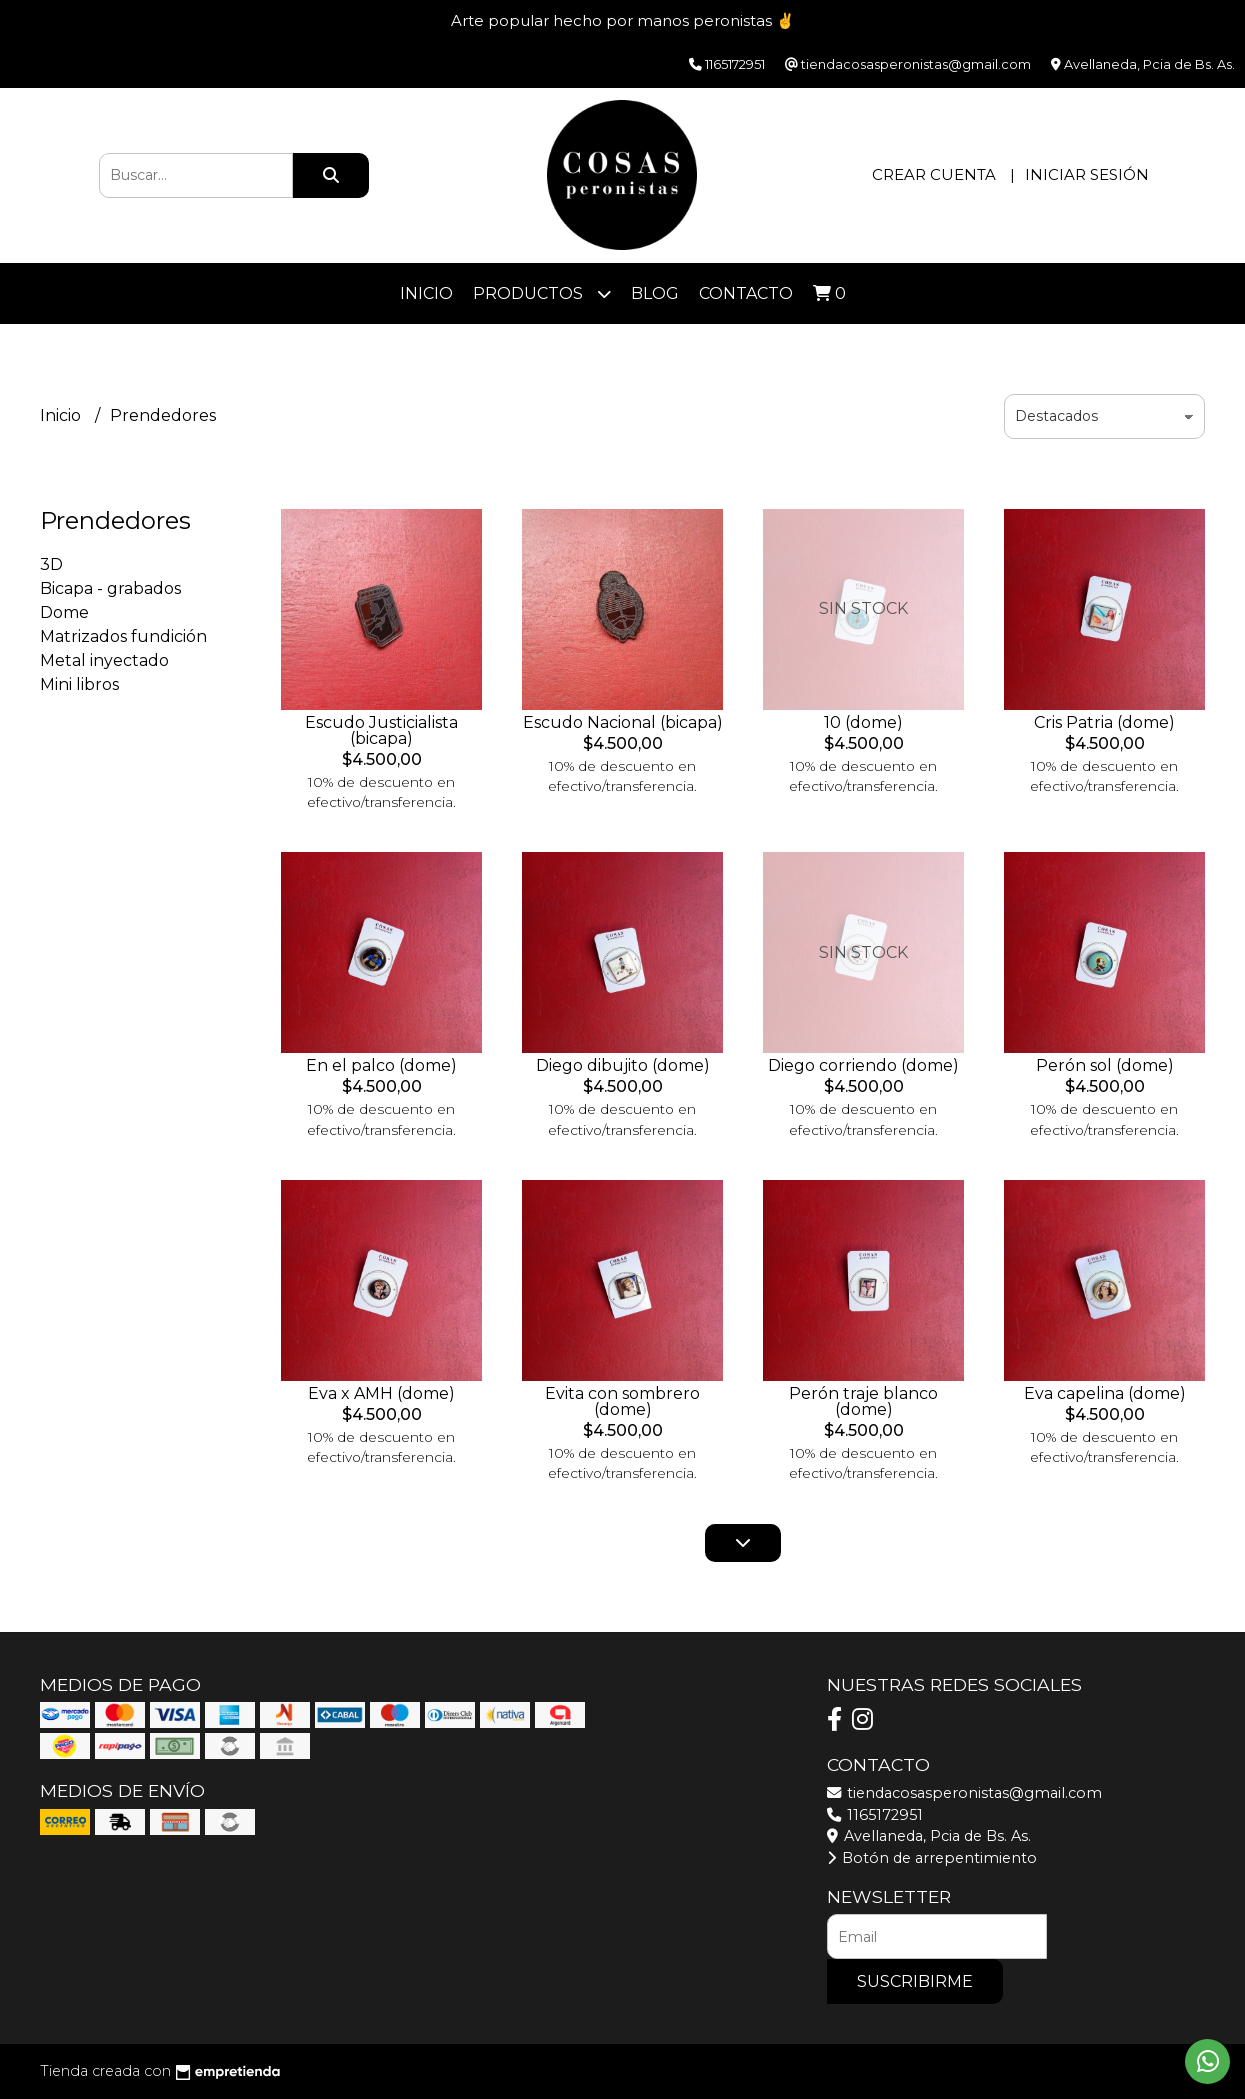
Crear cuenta (934, 174)
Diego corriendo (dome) (863, 1065)
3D (51, 564)
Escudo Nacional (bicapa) (623, 722)
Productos (542, 293)
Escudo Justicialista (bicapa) (381, 730)
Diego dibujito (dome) (623, 1065)
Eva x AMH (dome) (381, 1393)
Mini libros (79, 684)
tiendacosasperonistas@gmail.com (964, 1793)
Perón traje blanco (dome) (863, 1401)
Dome (64, 612)
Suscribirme (915, 1981)
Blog (655, 293)
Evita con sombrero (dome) (622, 1401)
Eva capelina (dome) (1105, 1393)
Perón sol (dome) (1105, 1065)
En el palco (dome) (381, 1065)
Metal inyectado (104, 660)
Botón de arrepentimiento (932, 1858)
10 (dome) (863, 722)
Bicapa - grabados (110, 588)
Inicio (426, 293)
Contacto (746, 293)
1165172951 (875, 1815)
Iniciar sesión (1087, 174)
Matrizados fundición (123, 636)
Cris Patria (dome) (1104, 722)
